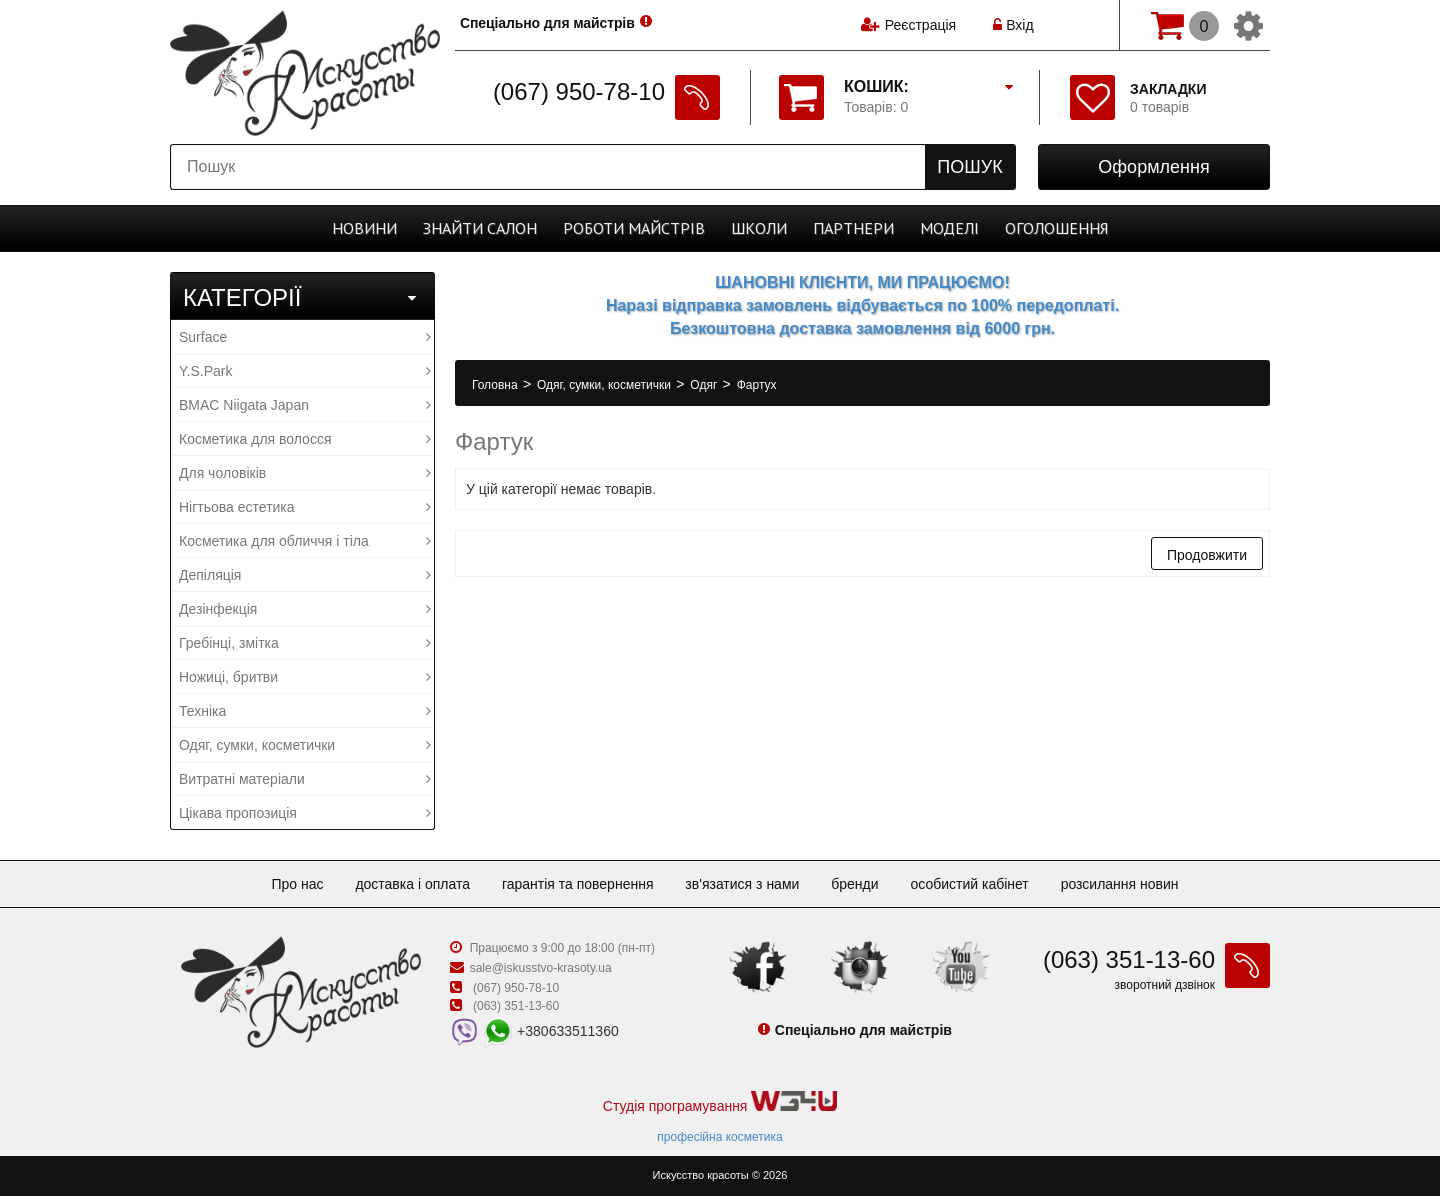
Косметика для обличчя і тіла (305, 541)
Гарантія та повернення (578, 884)
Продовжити (1207, 555)
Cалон (480, 228)
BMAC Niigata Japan (305, 405)
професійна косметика (719, 1137)
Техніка (305, 711)
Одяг (705, 385)
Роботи (634, 228)
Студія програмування (720, 1102)
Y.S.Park (305, 371)
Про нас (297, 884)
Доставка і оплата (412, 884)
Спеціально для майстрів (548, 23)
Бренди (854, 884)
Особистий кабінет (969, 884)
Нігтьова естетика (305, 507)
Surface (305, 337)
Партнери (853, 228)
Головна (496, 385)
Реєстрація (920, 25)
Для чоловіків (305, 473)
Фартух (757, 385)
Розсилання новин (1120, 884)
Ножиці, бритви (305, 677)
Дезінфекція (305, 609)
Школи (759, 228)
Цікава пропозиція (305, 813)
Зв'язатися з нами (742, 884)
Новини (364, 228)
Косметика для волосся (305, 439)
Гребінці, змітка (305, 643)
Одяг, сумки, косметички (305, 745)
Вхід (1013, 25)
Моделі (949, 228)
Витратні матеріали (305, 779)
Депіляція (305, 575)
